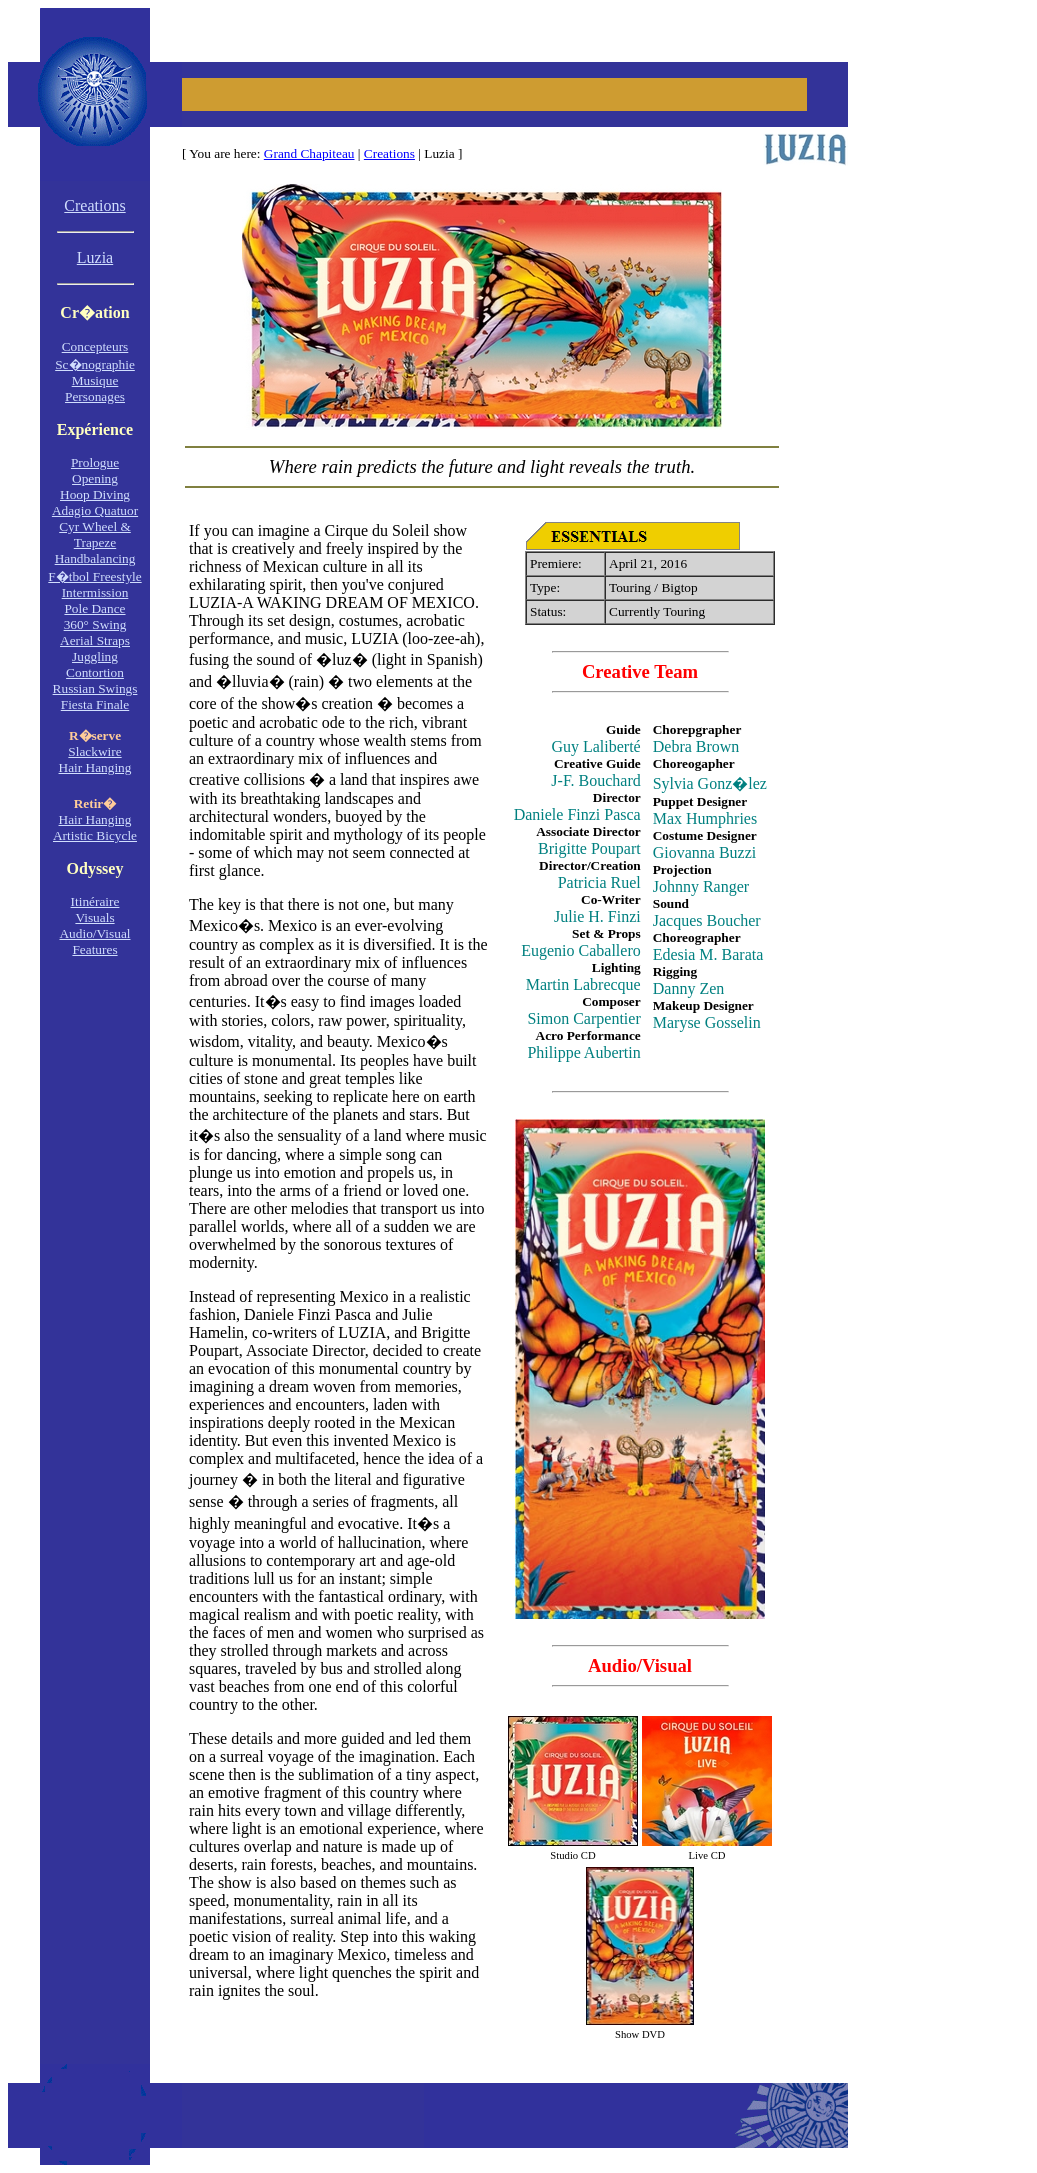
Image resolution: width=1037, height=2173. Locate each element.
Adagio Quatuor (95, 510)
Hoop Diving (95, 494)
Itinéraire (95, 901)
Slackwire (94, 751)
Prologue (95, 462)
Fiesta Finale (95, 704)
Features (94, 949)
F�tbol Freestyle (94, 576)
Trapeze (95, 542)
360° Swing (95, 624)
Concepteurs (95, 346)
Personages (95, 396)
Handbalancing (95, 558)
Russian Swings (95, 688)
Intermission (95, 592)
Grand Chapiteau (309, 153)
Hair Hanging (95, 767)
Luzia (95, 257)
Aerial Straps (95, 640)
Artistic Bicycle (95, 835)
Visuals (94, 917)
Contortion (95, 672)
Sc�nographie (95, 364)
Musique (95, 380)
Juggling (95, 656)
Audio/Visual (94, 933)
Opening (95, 478)
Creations (389, 153)
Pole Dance (94, 608)
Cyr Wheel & (95, 526)
